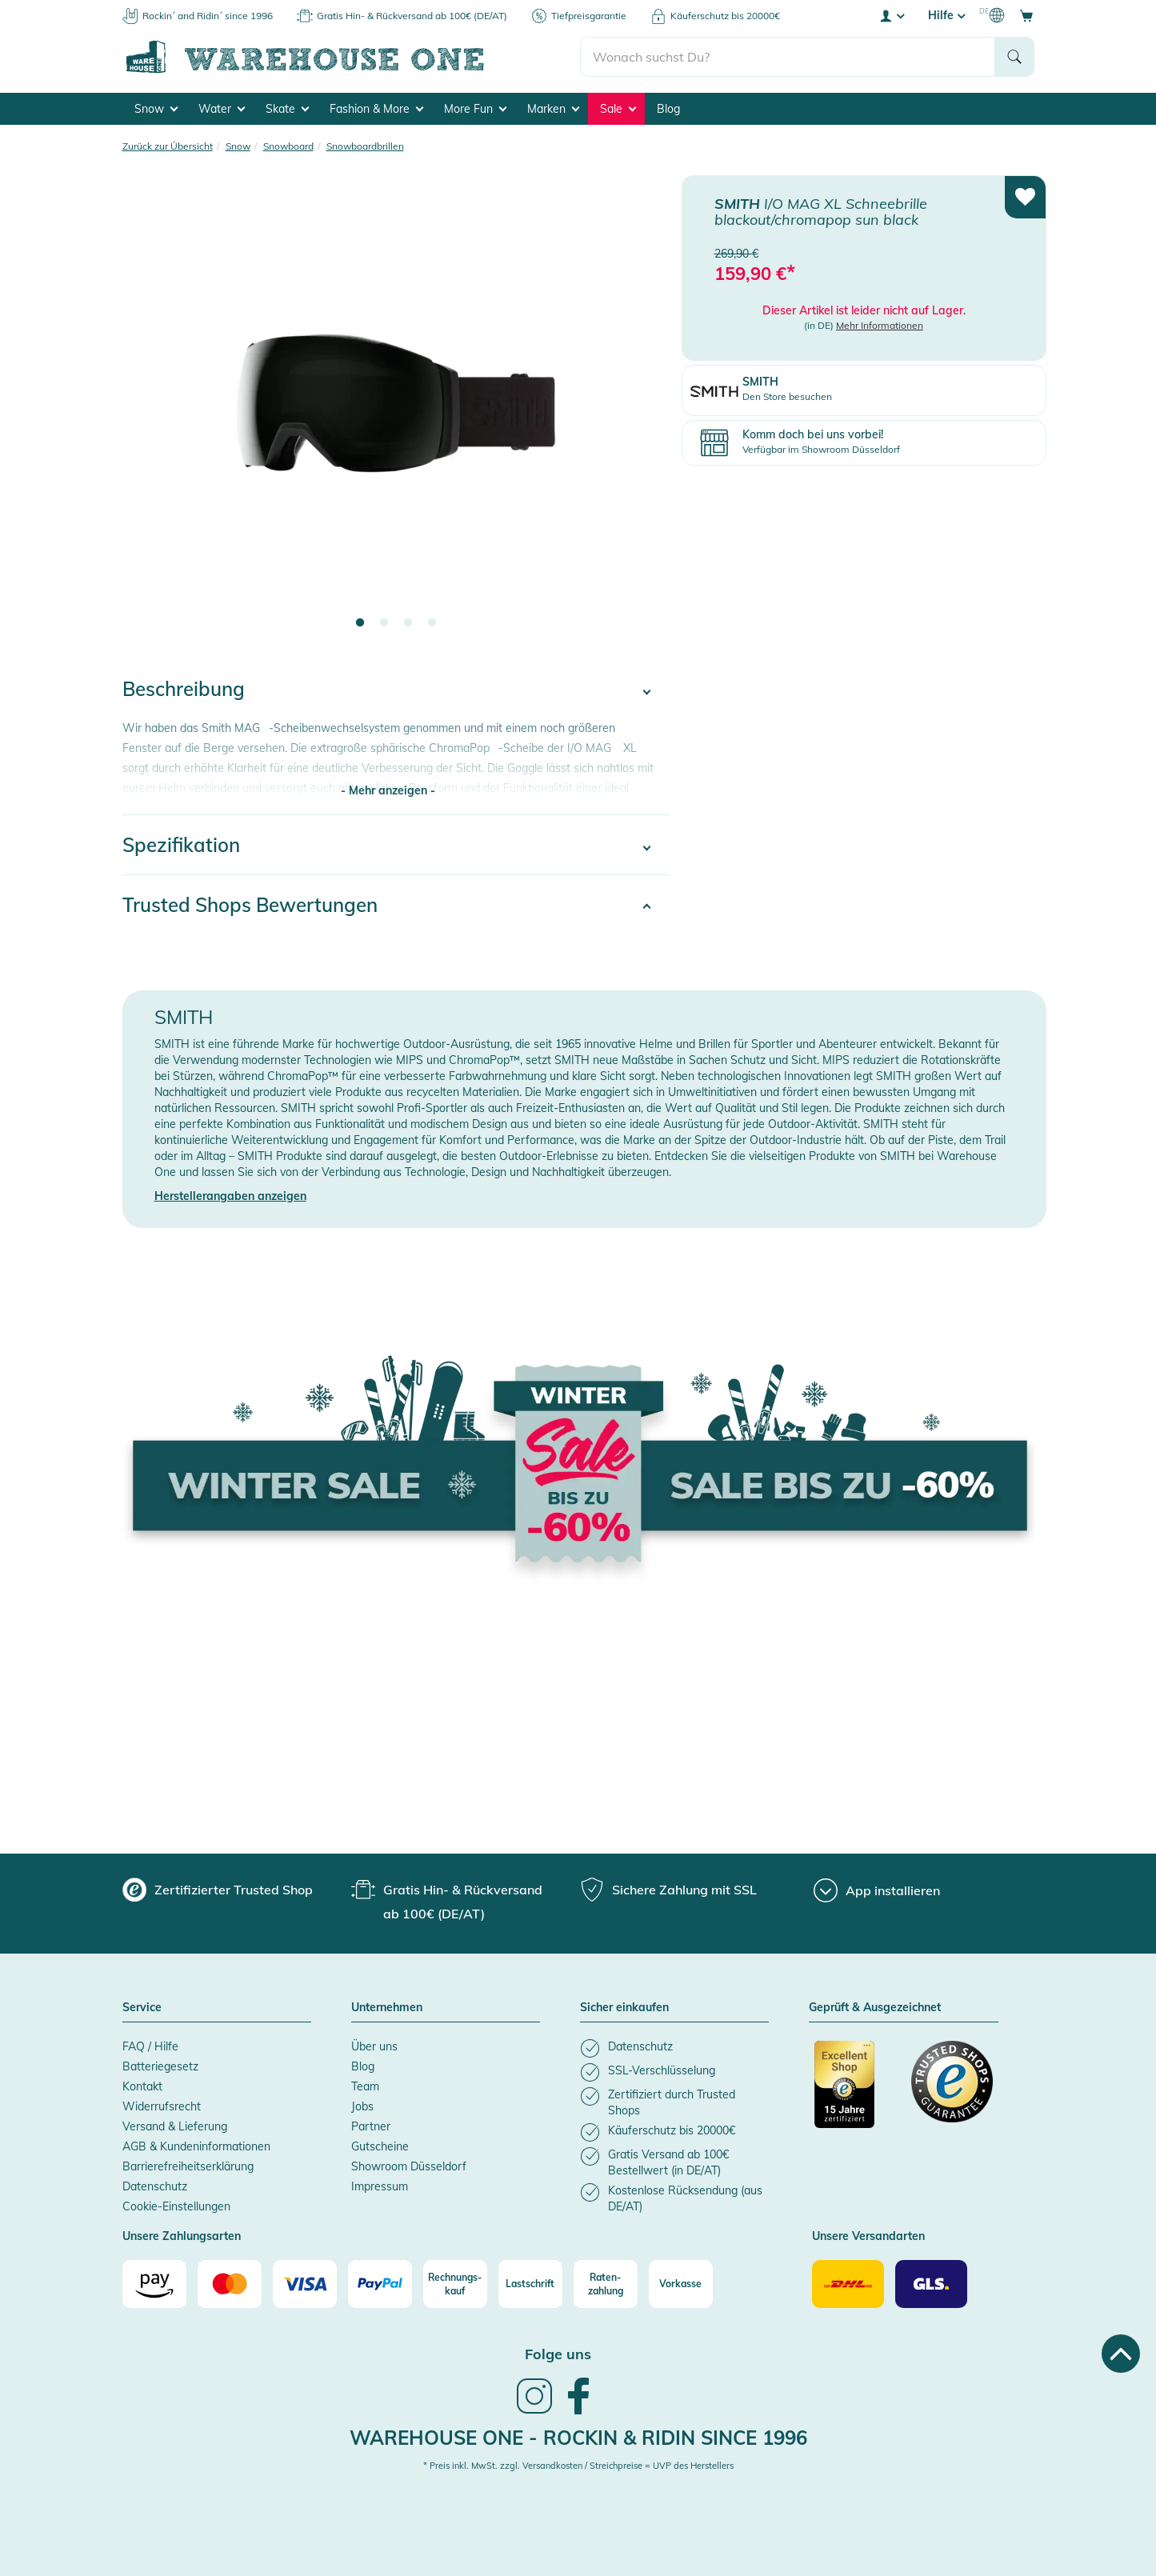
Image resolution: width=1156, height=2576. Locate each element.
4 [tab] (432, 623)
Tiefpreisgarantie (588, 16)
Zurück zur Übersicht (167, 146)
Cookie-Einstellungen (176, 2206)
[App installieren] (877, 1890)
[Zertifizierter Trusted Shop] (855, 2093)
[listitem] (674, 2048)
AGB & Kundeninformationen (196, 2146)
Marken (553, 109)
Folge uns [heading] (558, 2354)
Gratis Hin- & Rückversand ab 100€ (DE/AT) (412, 16)
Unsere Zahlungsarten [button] (181, 2236)
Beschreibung (183, 689)
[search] (787, 57)
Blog (668, 109)
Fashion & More (376, 109)
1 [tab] (360, 623)
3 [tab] (408, 623)
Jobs (362, 2106)
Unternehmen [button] (386, 2008)
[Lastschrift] (530, 2284)
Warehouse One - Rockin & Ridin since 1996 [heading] (578, 2438)
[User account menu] (891, 15)
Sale (618, 109)
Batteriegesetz (160, 2066)
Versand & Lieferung (174, 2126)
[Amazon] (154, 2284)
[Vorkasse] (681, 2284)
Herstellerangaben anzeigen (230, 1196)
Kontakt (142, 2086)
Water (221, 109)
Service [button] (142, 2008)
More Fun (475, 109)
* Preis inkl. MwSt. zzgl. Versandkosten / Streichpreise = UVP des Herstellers (578, 2465)
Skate (287, 109)
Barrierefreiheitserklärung (188, 2166)
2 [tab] (384, 623)
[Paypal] (380, 2284)
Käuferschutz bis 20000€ (725, 16)
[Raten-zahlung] (606, 2284)
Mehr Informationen (879, 325)
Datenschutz (154, 2186)
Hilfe (946, 15)
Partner (370, 2126)
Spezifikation (181, 845)
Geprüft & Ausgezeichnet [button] (875, 2008)
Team (365, 2086)
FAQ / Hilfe (150, 2046)
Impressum (379, 2186)
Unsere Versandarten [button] (868, 2236)
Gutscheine (380, 2146)
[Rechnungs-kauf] (455, 2284)
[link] (534, 2412)
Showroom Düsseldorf (408, 2166)
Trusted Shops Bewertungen (250, 905)
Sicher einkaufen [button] (624, 2008)
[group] (217, 1890)
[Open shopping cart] (1026, 15)
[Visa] (305, 2284)
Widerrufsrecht (161, 2106)
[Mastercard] (230, 2284)
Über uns (374, 2046)
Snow (156, 109)
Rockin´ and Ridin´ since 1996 (207, 16)
